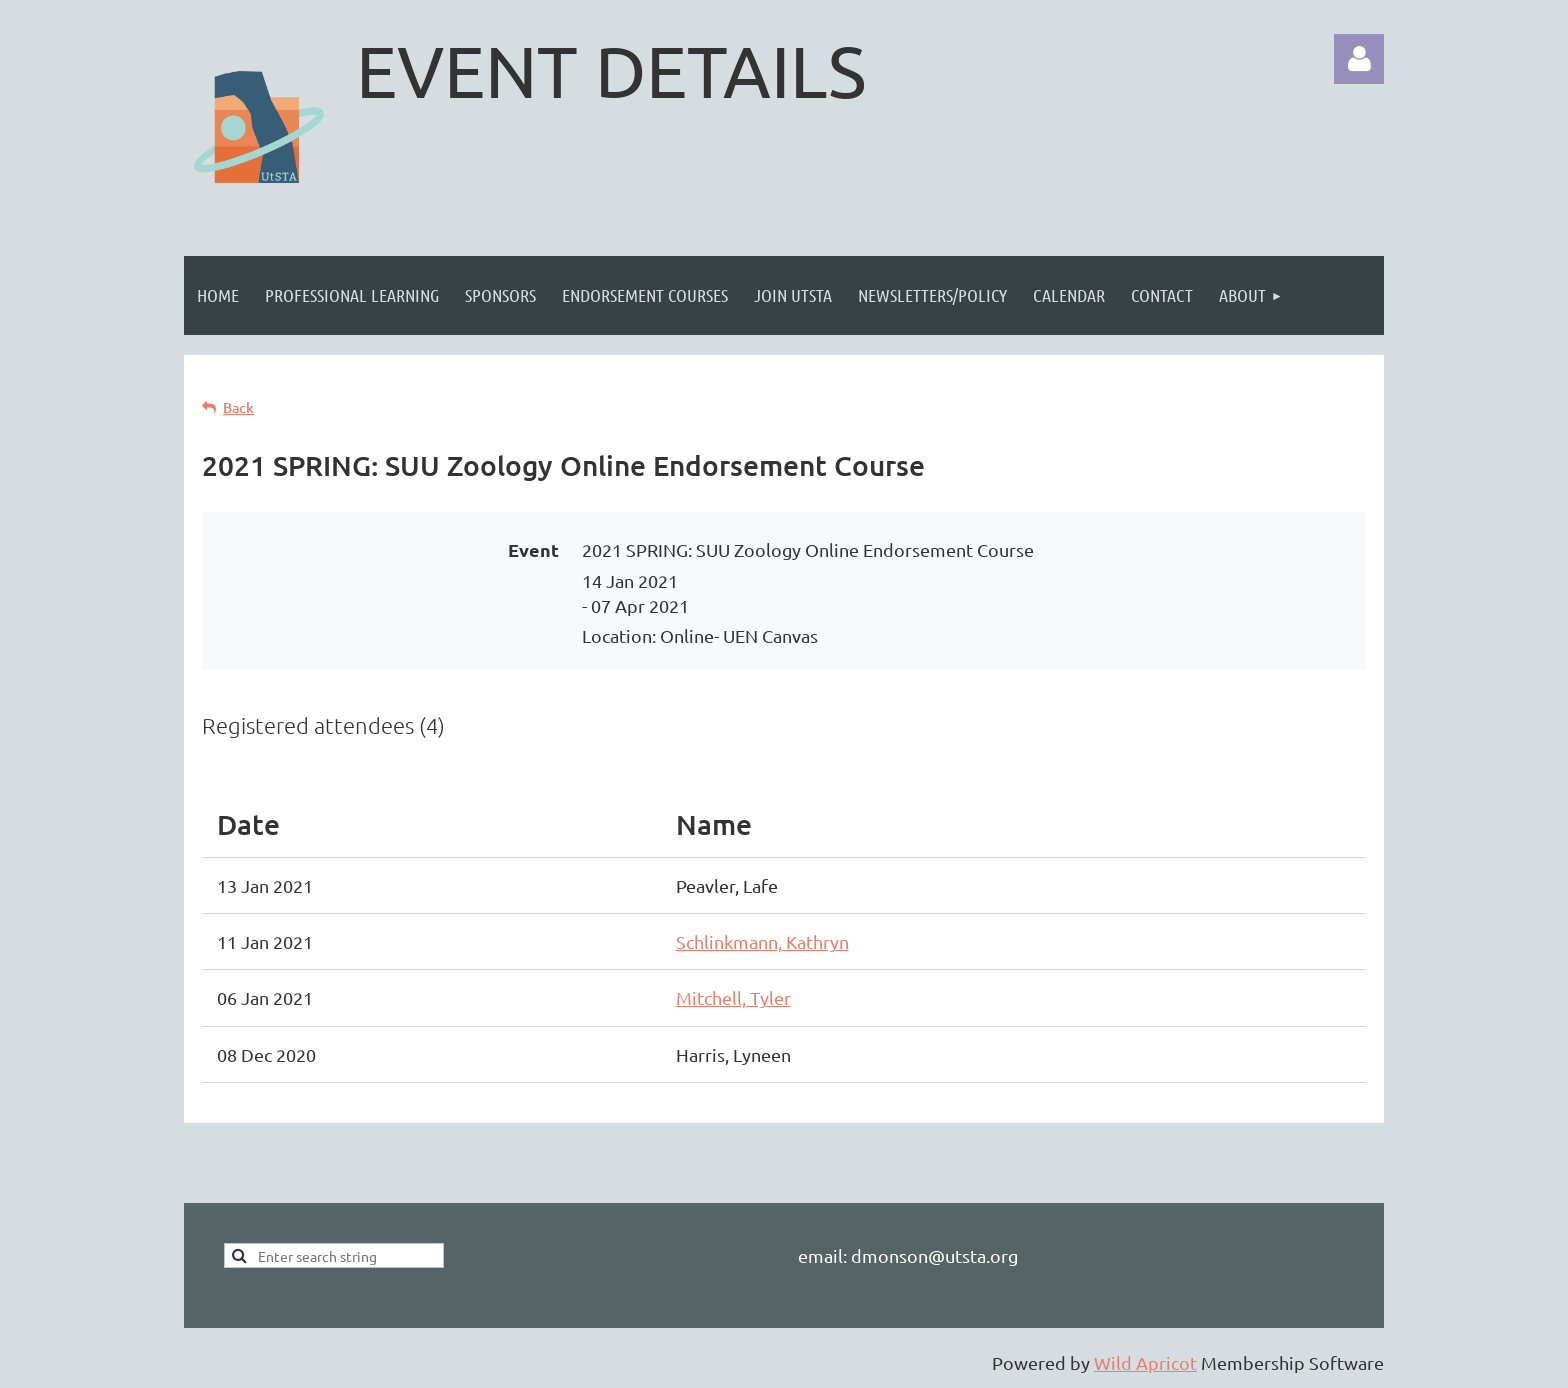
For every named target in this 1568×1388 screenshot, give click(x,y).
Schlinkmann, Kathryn (762, 941)
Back (238, 407)
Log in (1359, 59)
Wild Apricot (1145, 1362)
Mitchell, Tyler (733, 997)
